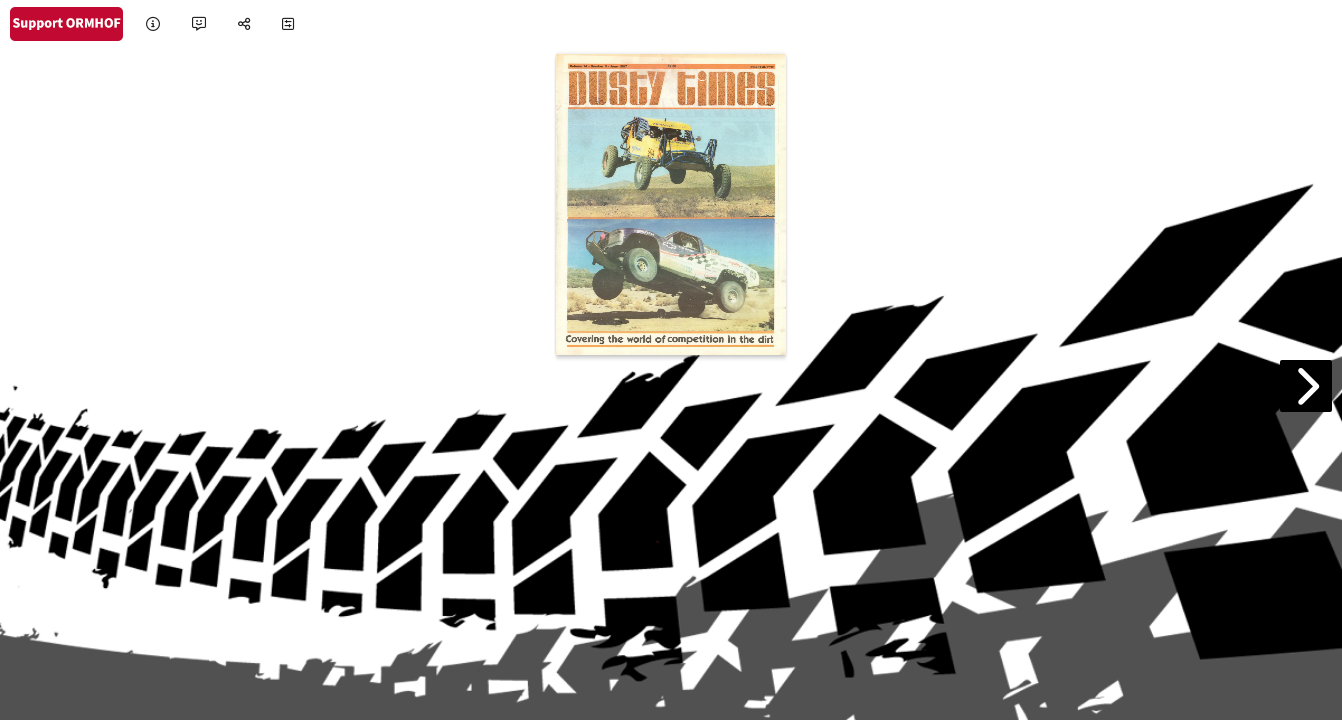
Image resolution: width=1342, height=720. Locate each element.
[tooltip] (153, 24)
